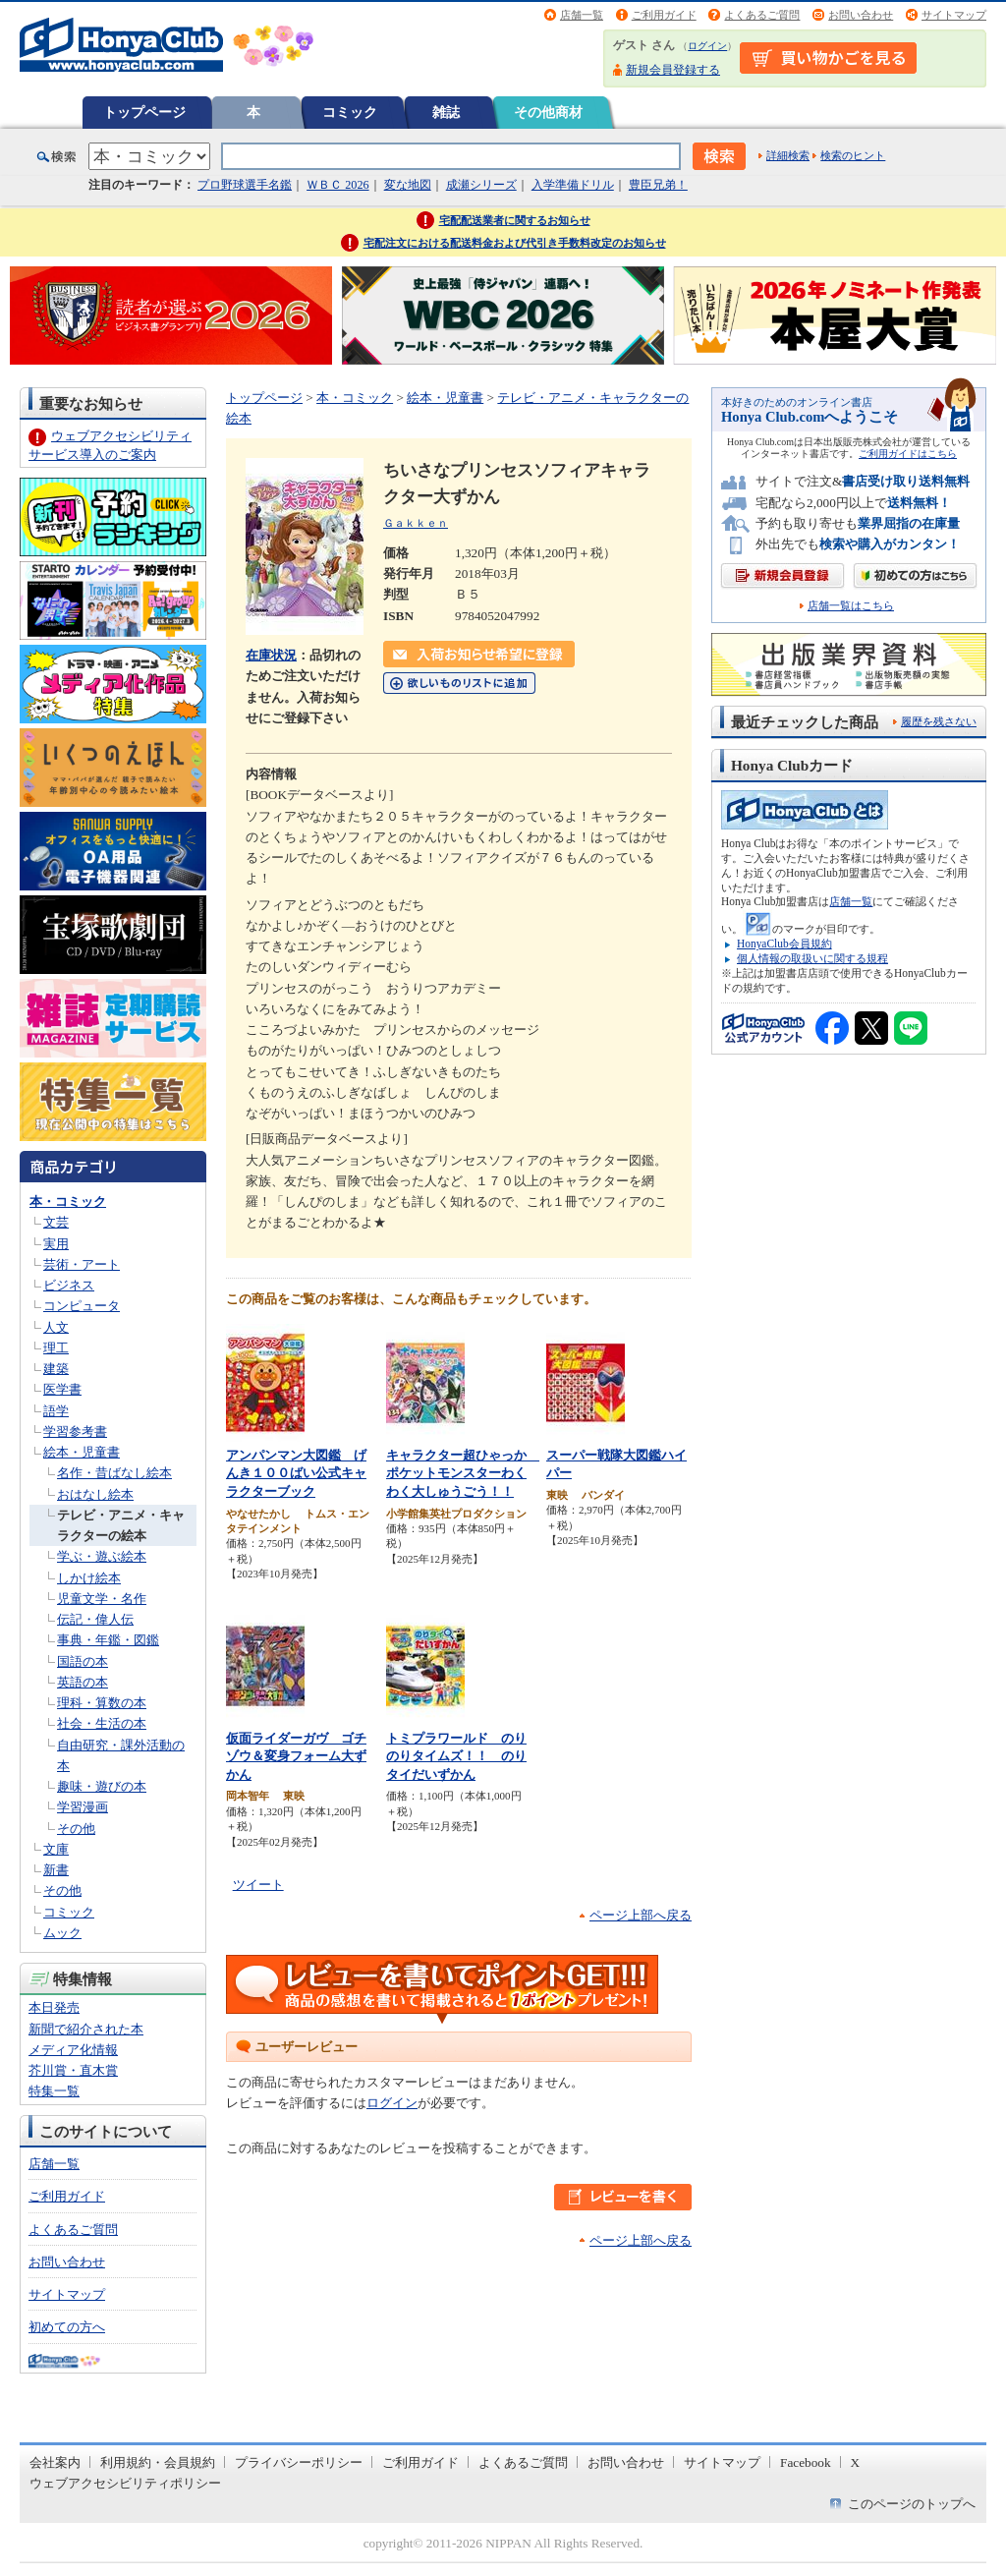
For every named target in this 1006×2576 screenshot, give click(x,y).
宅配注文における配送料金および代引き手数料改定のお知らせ (514, 243)
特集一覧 (54, 2091)
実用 (56, 1243)
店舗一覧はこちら (851, 606)
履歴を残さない (939, 721)
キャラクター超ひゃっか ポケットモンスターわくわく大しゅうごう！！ (462, 1473)
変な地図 (407, 185)
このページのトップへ (912, 2503)
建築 (56, 1368)
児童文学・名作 (101, 1598)
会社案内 (55, 2462)
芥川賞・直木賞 (73, 2070)
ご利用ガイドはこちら (908, 453)
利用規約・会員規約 (157, 2462)
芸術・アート (81, 1264)
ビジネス (68, 1285)
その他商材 (548, 112)
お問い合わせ (860, 15)
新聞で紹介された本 (85, 2029)
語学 (56, 1410)
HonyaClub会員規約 (784, 943)
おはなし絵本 (95, 1494)
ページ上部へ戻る (640, 1915)
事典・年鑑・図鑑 (108, 1639)
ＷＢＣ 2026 (337, 185)
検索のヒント (852, 155)
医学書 (62, 1389)
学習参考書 (75, 1431)
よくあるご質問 (762, 15)
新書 (56, 1869)
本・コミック (67, 1201)
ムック (62, 1932)
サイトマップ (954, 15)
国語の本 (82, 1661)
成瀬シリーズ (481, 185)
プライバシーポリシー (299, 2462)
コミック (349, 112)
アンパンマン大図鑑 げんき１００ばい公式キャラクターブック (296, 1473)
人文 (56, 1327)
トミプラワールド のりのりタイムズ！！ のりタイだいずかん (456, 1756)
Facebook (805, 2462)
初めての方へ (66, 2326)
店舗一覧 (581, 15)
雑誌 (446, 112)
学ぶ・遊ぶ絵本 (101, 1556)
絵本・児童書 (81, 1452)
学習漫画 (82, 1807)
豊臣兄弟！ (658, 185)
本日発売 (54, 2007)
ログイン (707, 45)
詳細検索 (788, 155)
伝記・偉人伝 (95, 1619)
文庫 (56, 1849)
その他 (76, 1828)
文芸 (56, 1222)
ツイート (258, 1884)
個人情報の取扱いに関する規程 (812, 958)
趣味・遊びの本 (101, 1786)
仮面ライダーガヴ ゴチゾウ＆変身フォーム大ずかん (296, 1756)
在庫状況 (271, 655)
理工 (56, 1348)
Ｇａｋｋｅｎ (415, 523)
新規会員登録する (673, 70)
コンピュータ (81, 1305)
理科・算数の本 (101, 1702)
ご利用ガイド (664, 15)
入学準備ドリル (572, 185)
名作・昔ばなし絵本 (114, 1472)
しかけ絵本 (89, 1578)
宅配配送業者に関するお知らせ (514, 220)
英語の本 (82, 1682)
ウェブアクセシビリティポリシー (125, 2483)
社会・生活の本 (101, 1723)
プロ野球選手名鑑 (244, 185)
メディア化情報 (73, 2049)
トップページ (144, 112)
